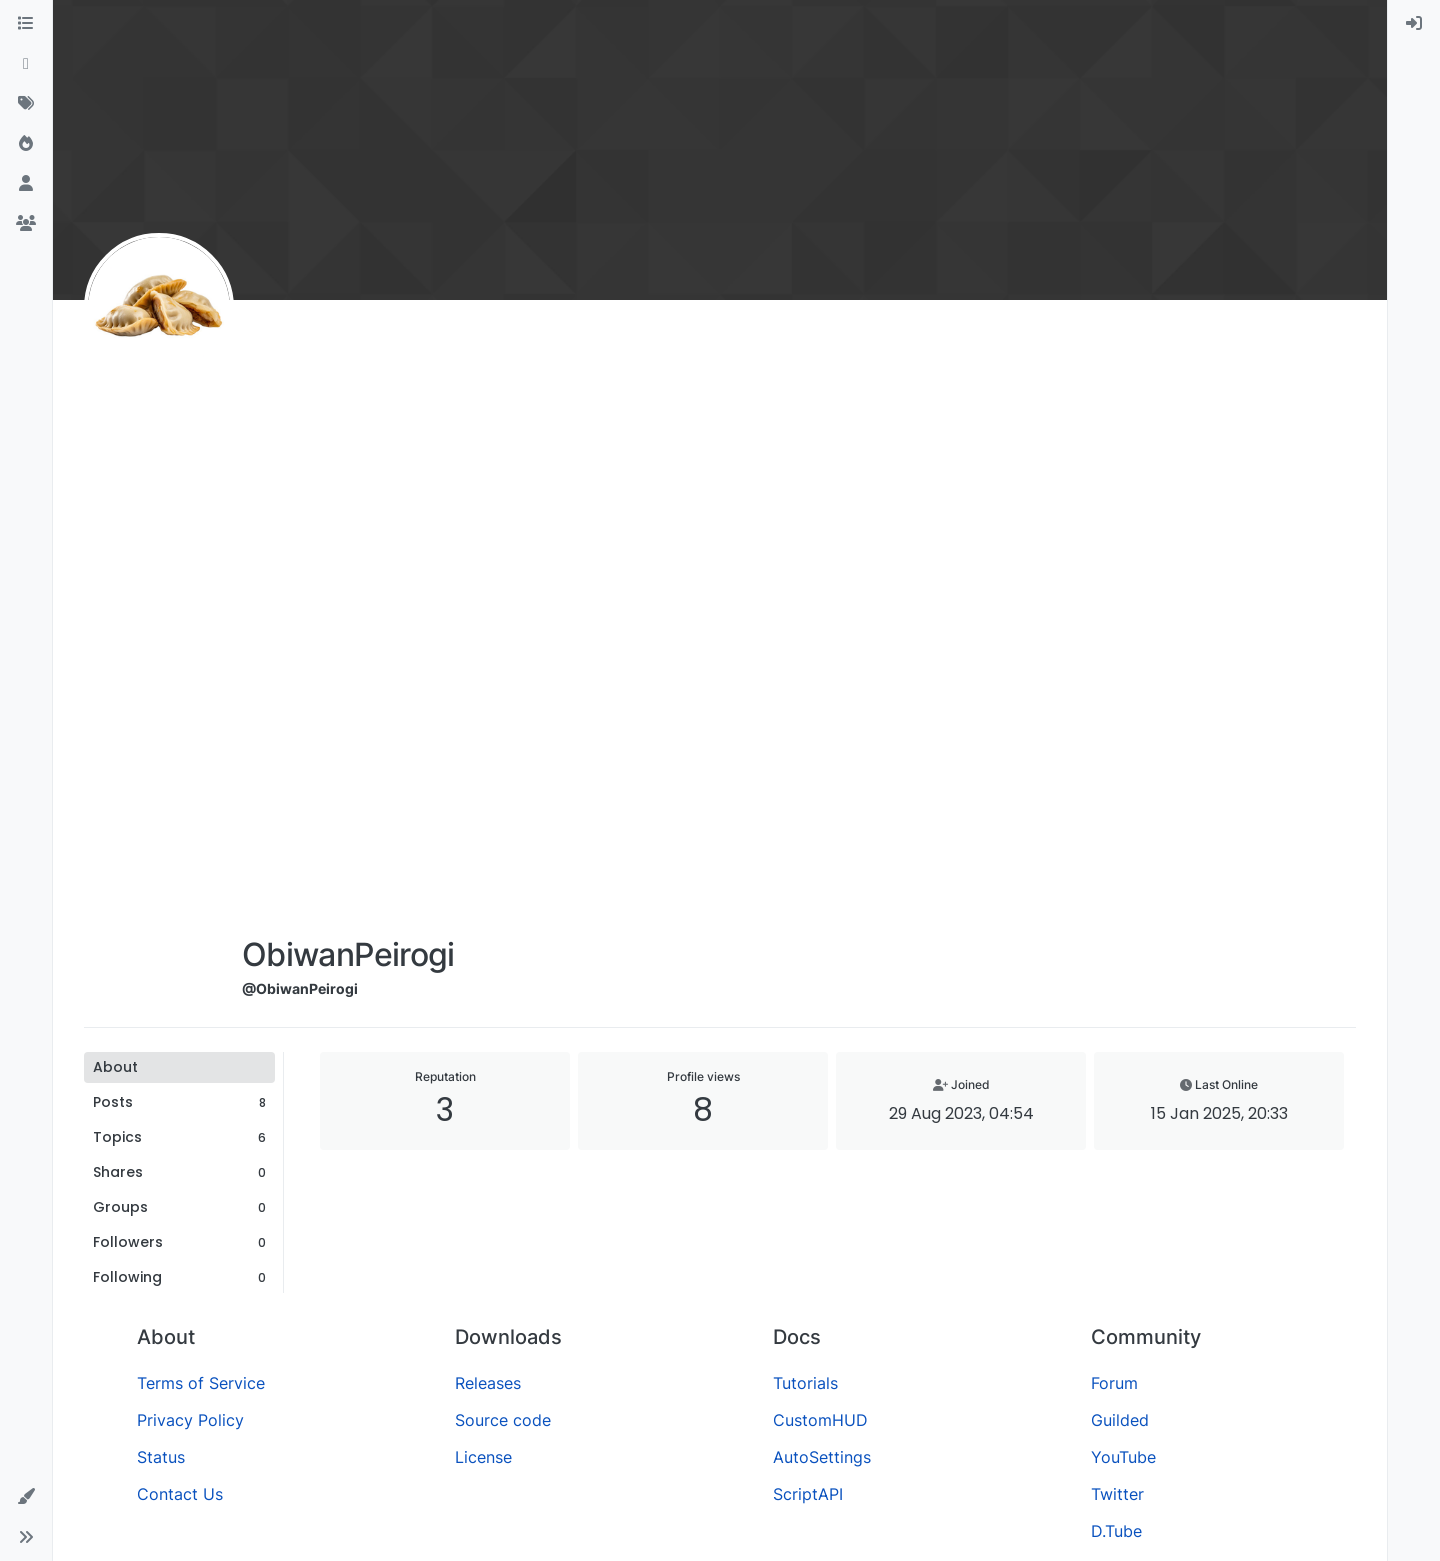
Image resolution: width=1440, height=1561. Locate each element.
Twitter (1117, 1494)
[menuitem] (1414, 24)
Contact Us (180, 1494)
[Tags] (26, 104)
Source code (503, 1420)
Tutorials (805, 1383)
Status (161, 1457)
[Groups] (26, 224)
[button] (26, 1497)
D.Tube (1116, 1531)
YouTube (1123, 1457)
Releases (488, 1383)
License (483, 1457)
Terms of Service (201, 1383)
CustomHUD (820, 1420)
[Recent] (26, 64)
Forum (1114, 1383)
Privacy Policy (190, 1420)
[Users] (26, 184)
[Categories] (26, 24)
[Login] (1414, 24)
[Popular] (26, 144)
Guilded (1120, 1420)
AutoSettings (822, 1457)
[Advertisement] (348, 622)
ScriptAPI (808, 1494)
